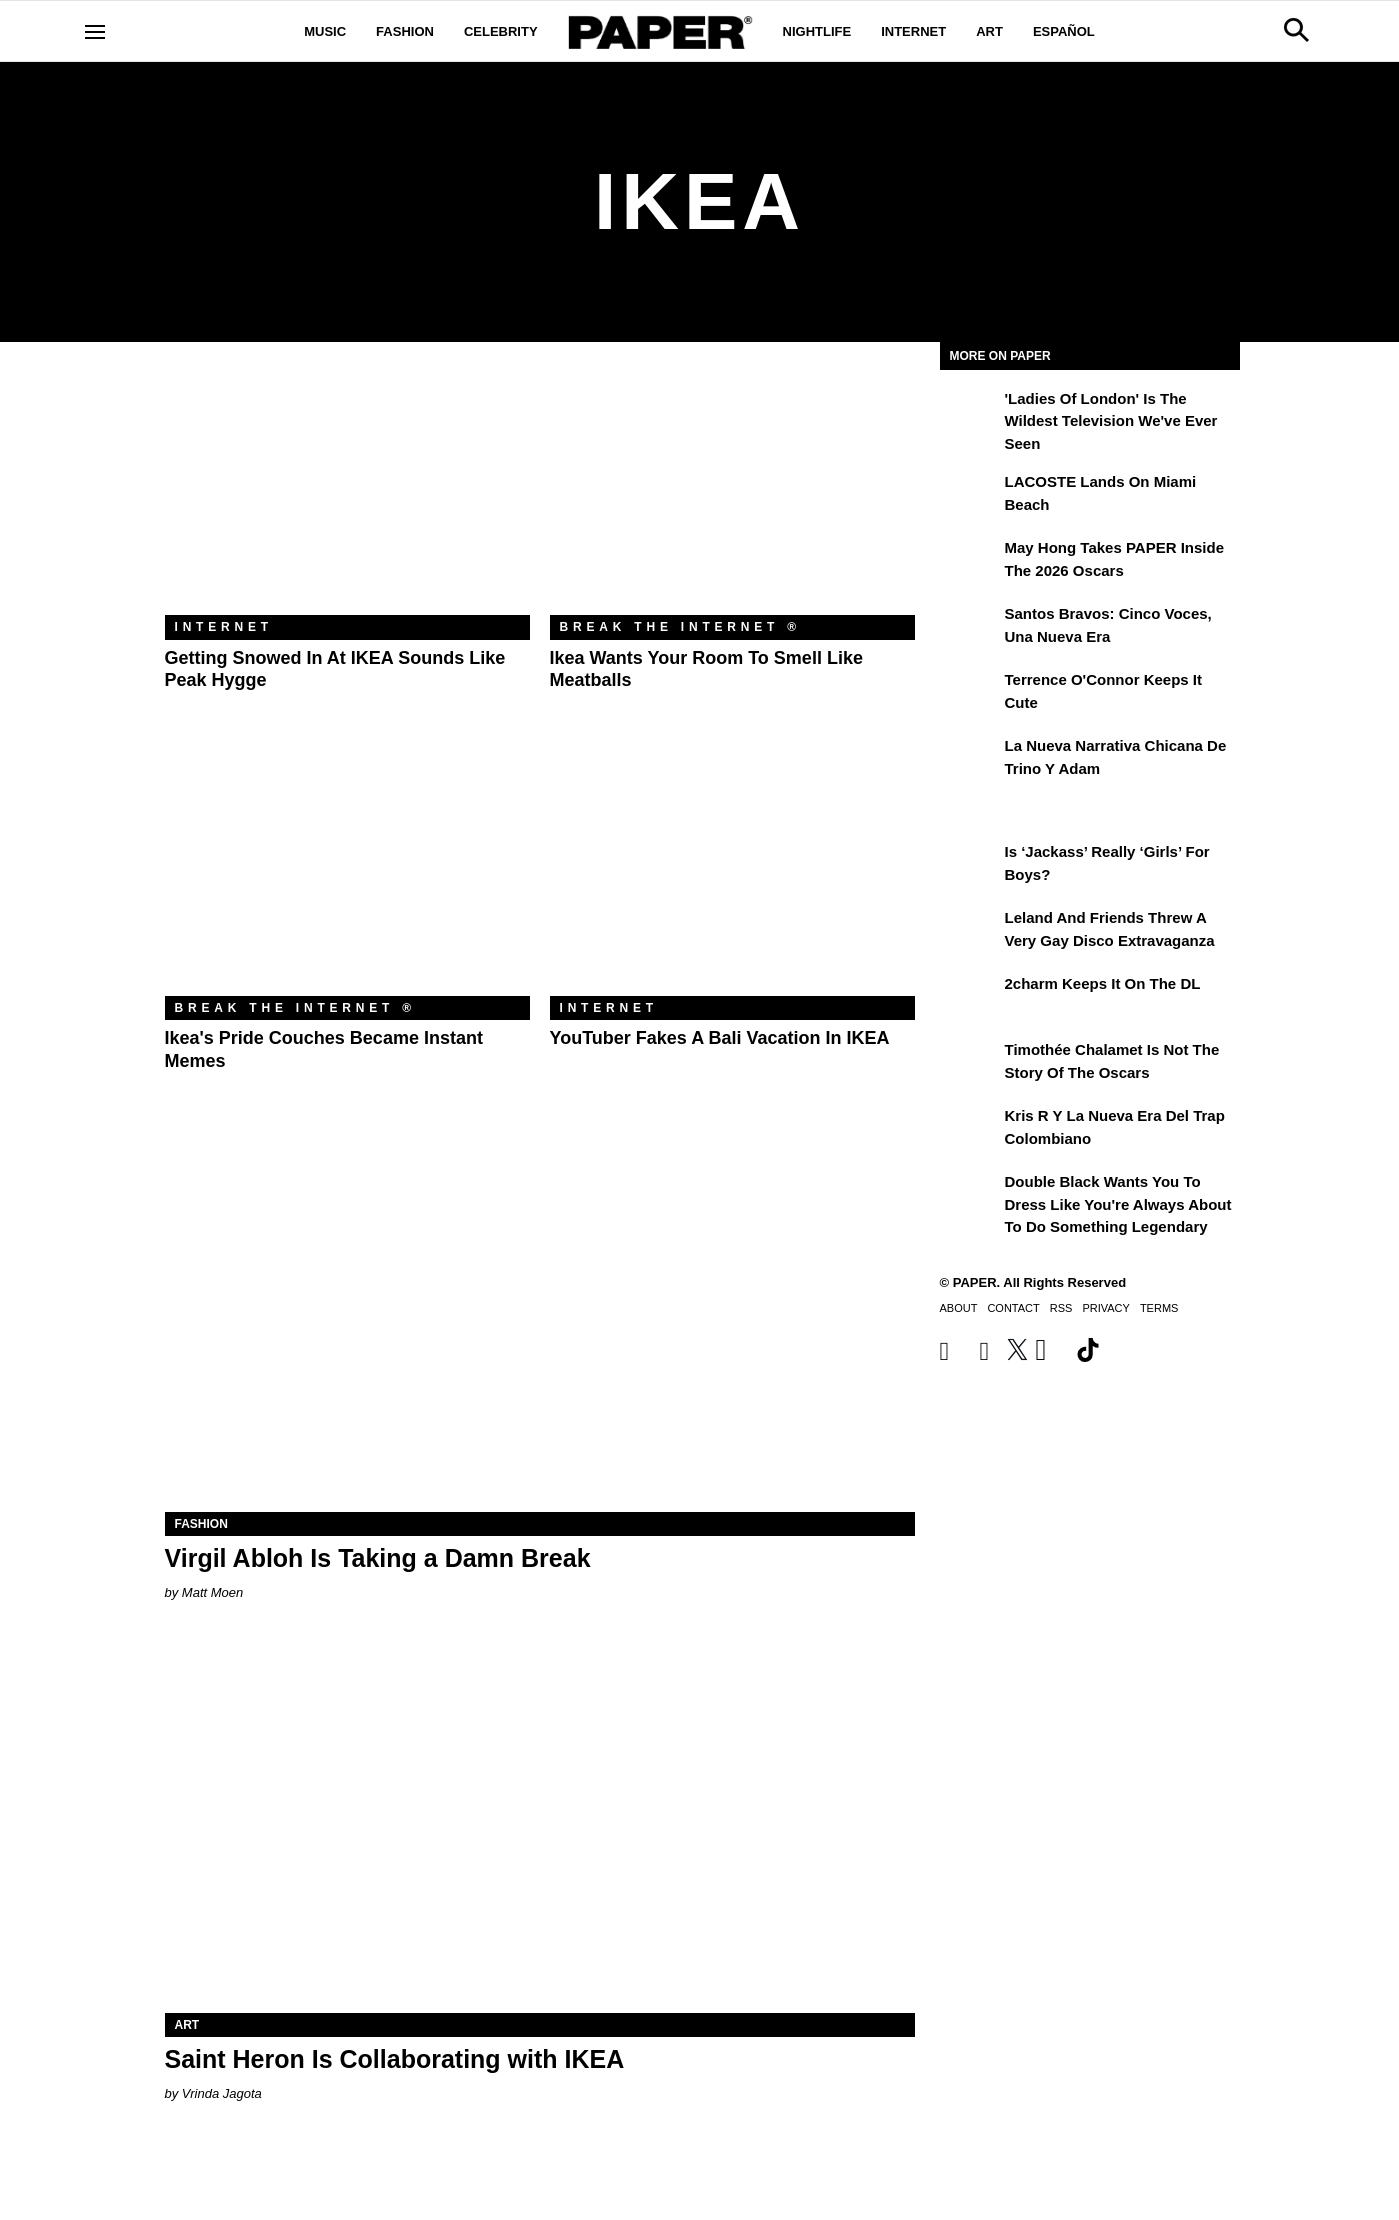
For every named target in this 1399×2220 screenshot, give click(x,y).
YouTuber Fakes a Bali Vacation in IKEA (720, 1038)
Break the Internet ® (681, 627)
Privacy (1105, 1308)
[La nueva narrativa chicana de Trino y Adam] (970, 760)
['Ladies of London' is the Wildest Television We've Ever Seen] (970, 413)
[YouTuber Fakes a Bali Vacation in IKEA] (732, 874)
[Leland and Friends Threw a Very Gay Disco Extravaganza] (970, 932)
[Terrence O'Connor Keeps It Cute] (970, 694)
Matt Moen (212, 1592)
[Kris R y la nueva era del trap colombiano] (970, 1130)
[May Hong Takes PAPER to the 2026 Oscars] (970, 562)
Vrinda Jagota (222, 2093)
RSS (1061, 1308)
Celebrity (501, 31)
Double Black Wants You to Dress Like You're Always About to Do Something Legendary (1118, 1204)
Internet (913, 31)
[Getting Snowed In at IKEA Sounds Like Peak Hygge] (347, 493)
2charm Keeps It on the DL (1103, 983)
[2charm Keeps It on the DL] (970, 998)
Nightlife (817, 31)
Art (989, 31)
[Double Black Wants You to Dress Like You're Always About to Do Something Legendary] (970, 1196)
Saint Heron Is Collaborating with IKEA (395, 2059)
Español (1064, 31)
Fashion (405, 31)
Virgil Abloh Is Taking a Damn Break (378, 1558)
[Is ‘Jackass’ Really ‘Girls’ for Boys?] (970, 866)
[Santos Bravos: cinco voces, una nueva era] (970, 628)
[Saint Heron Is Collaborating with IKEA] (540, 1825)
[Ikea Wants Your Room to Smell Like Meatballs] (732, 493)
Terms (1159, 1308)
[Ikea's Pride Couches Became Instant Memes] (347, 874)
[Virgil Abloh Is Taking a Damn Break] (540, 1324)
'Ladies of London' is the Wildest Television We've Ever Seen (1111, 421)
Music (325, 31)
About (959, 1308)
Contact (1013, 1308)
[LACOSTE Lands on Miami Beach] (970, 496)
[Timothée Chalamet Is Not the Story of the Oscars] (970, 1064)
